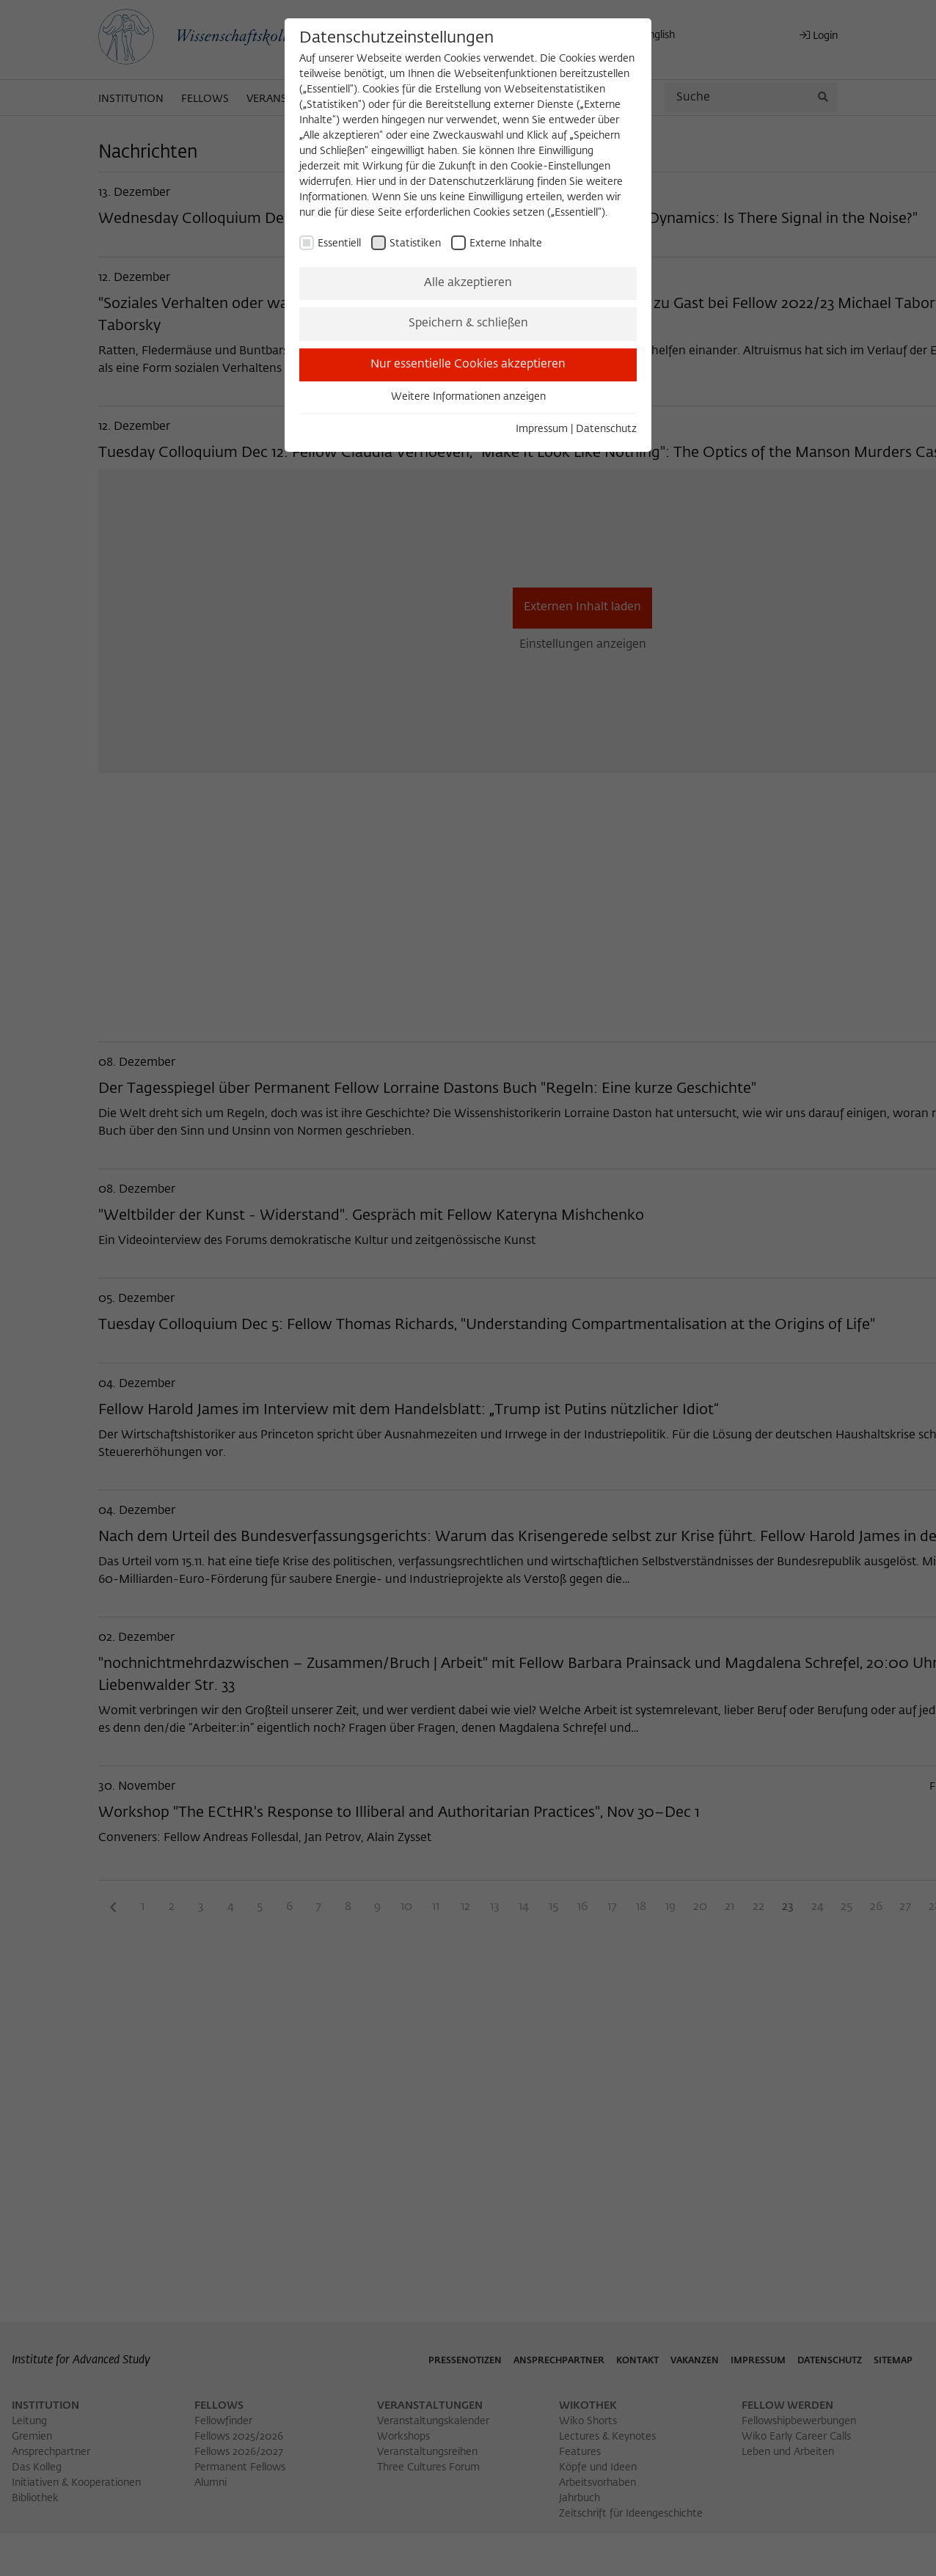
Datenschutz (606, 429)
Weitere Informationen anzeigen (468, 397)
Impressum (542, 429)
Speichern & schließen (468, 323)
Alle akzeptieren (468, 283)
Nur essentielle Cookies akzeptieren (468, 364)
